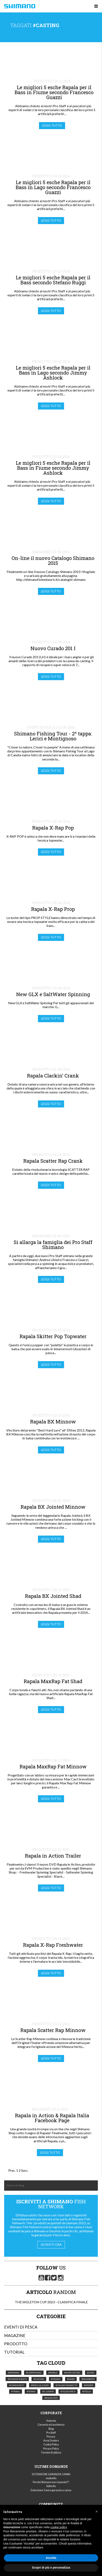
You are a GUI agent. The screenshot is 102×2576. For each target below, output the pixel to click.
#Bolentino (51, 2398)
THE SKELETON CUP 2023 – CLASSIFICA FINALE (51, 2302)
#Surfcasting (72, 2372)
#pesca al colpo (40, 2385)
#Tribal (15, 2391)
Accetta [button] (51, 2557)
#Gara (90, 2372)
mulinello (51, 2478)
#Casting (39, 2379)
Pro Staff (51, 2432)
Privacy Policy (51, 2448)
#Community (16, 2385)
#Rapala (52, 2372)
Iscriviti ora (51, 2244)
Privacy (51, 2436)
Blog (51, 2428)
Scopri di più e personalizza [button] (51, 2567)
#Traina (55, 2379)
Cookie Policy (51, 2444)
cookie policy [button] (58, 2527)
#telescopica (68, 2391)
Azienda (51, 2420)
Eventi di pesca (20, 2327)
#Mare (71, 2379)
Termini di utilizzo (51, 2452)
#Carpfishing (33, 2372)
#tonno (31, 2391)
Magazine (15, 2335)
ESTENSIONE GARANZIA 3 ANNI (51, 2474)
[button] (96, 2511)
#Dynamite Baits (17, 2379)
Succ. (24, 2170)
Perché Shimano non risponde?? (51, 2482)
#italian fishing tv (66, 2385)
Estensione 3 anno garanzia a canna (51, 2490)
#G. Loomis (48, 2391)
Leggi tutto (52, 125)
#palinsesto (88, 2379)
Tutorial (14, 2352)
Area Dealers (51, 2440)
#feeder (88, 2385)
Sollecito (51, 2486)
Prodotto (15, 2343)
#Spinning (13, 2372)
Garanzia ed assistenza (51, 2424)
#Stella (86, 2391)
